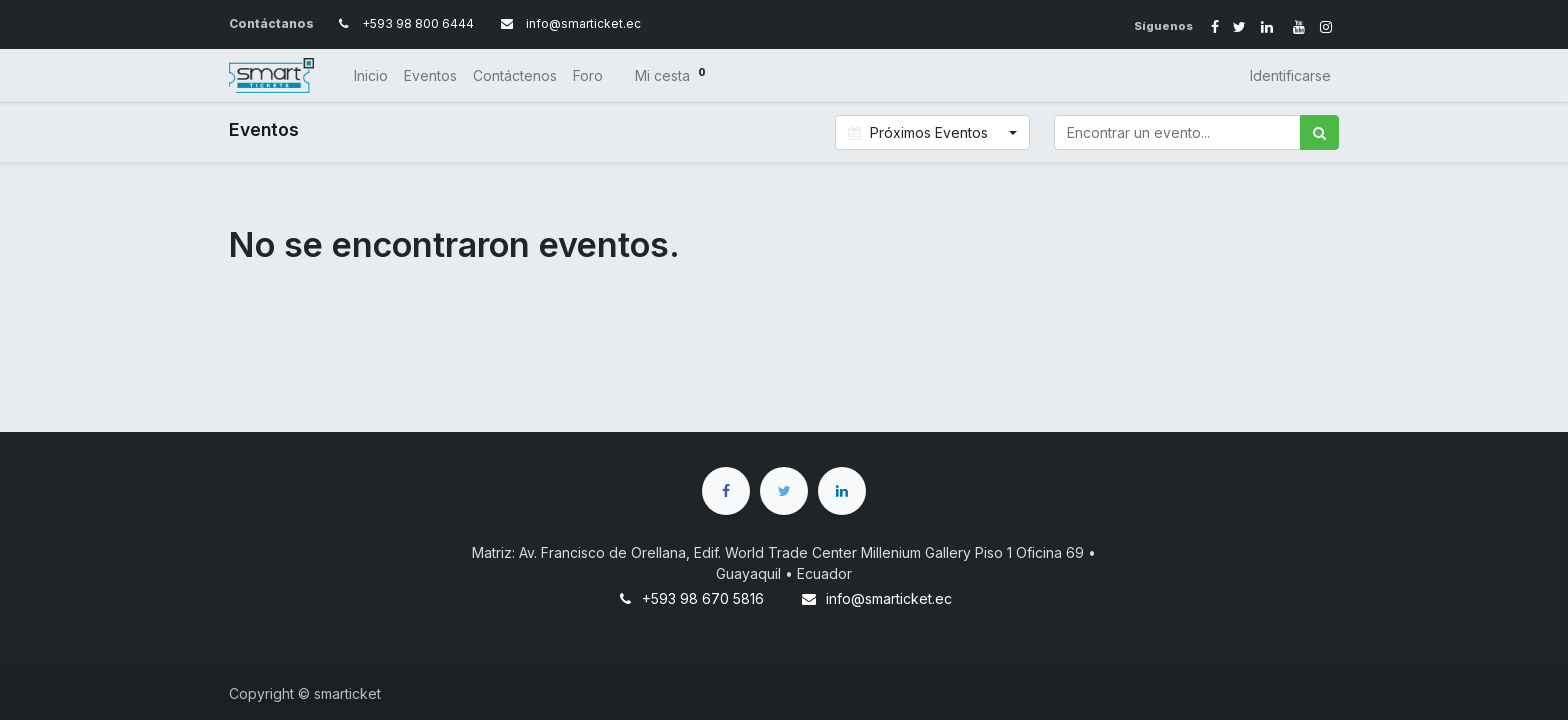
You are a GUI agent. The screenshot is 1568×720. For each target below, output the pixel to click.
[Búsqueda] (1319, 132)
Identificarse (1290, 75)
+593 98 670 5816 (703, 598)
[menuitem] (371, 75)
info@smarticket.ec (889, 598)
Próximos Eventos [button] (920, 132)
